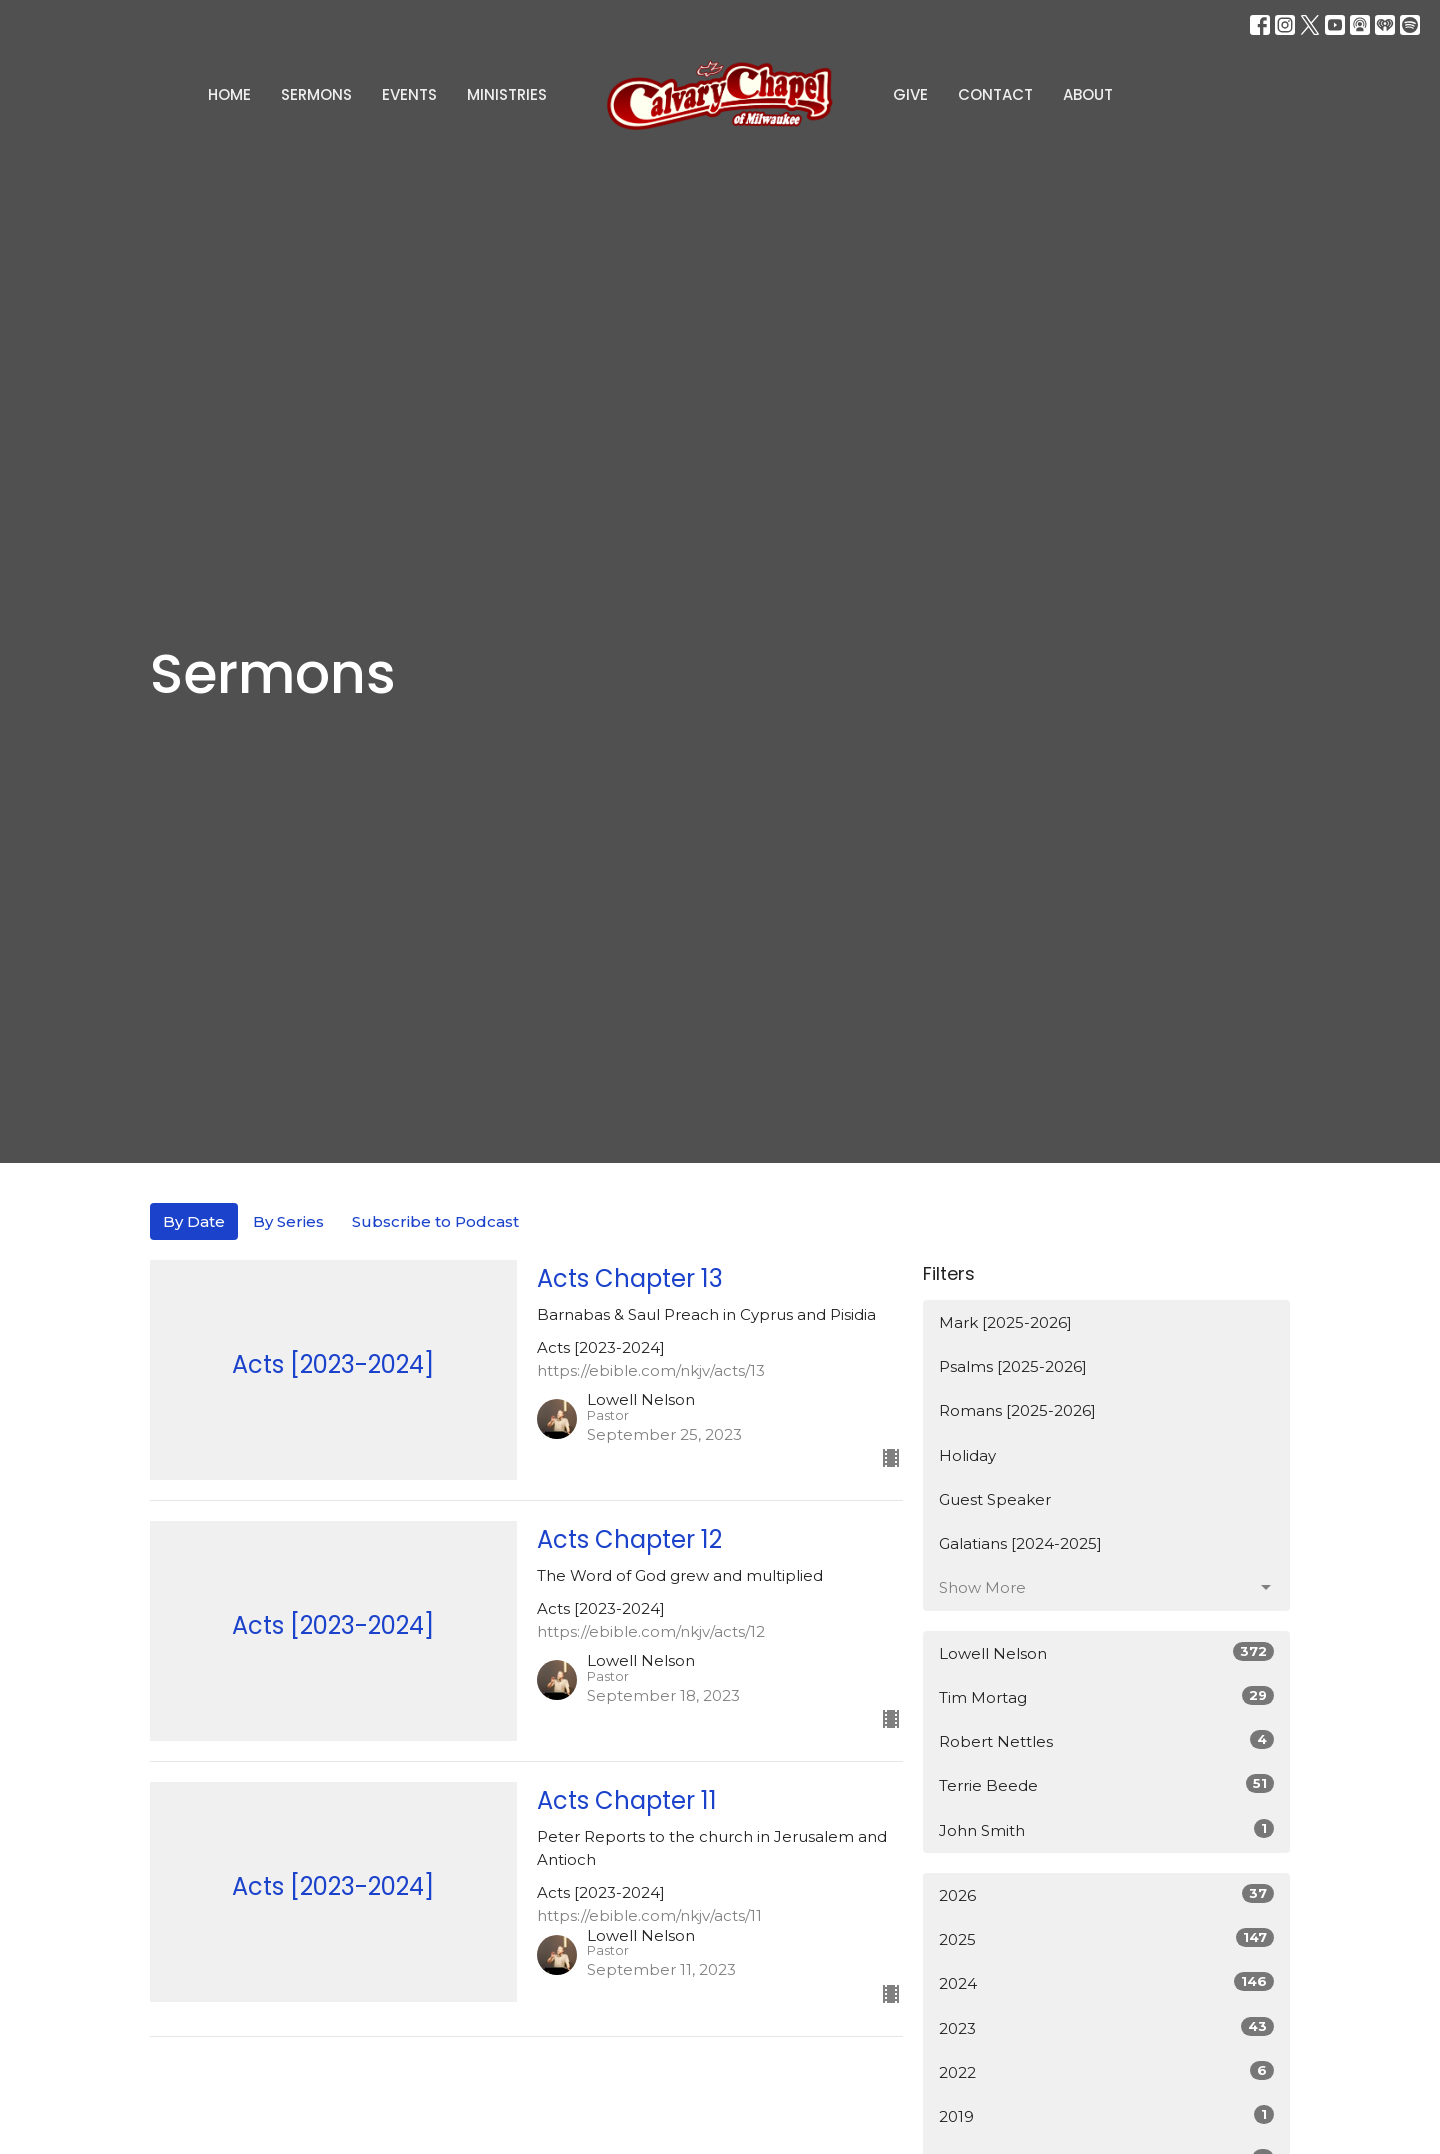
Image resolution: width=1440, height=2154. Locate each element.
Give (910, 94)
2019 (1106, 2115)
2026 (1106, 1894)
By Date (194, 1221)
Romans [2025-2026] (1017, 1410)
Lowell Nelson (1106, 1652)
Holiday (967, 1455)
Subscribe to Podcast (435, 1221)
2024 (1106, 1982)
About (1088, 94)
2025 (1106, 1938)
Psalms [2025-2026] (1013, 1366)
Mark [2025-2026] (1005, 1322)
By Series (288, 1221)
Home (229, 94)
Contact (995, 94)
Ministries (507, 94)
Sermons (316, 94)
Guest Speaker (995, 1499)
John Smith (1106, 1829)
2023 (1106, 2027)
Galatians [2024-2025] (1020, 1543)
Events (409, 94)
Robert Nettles (1106, 1740)
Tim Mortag (1106, 1696)
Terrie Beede (1106, 1784)
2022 (1106, 2071)
